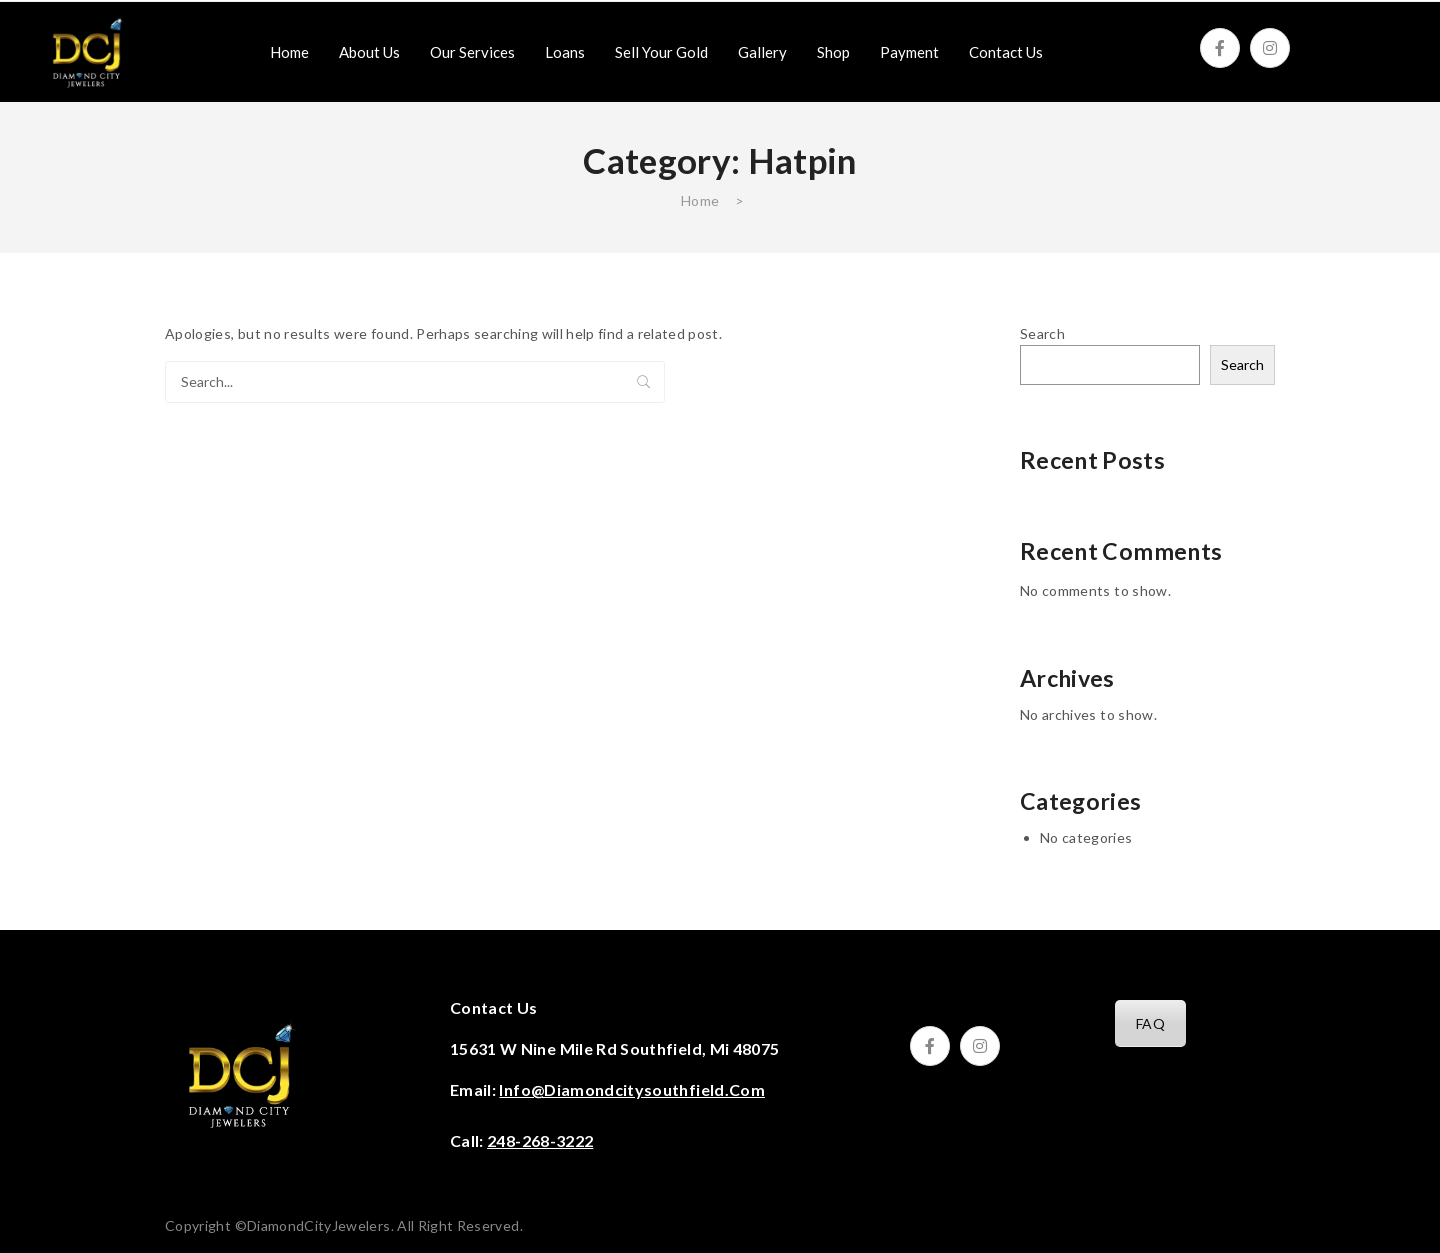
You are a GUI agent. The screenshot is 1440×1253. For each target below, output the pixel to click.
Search (644, 382)
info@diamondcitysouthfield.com (632, 1089)
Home (700, 200)
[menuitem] (289, 52)
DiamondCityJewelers (319, 1225)
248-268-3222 (540, 1140)
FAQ (1150, 1023)
